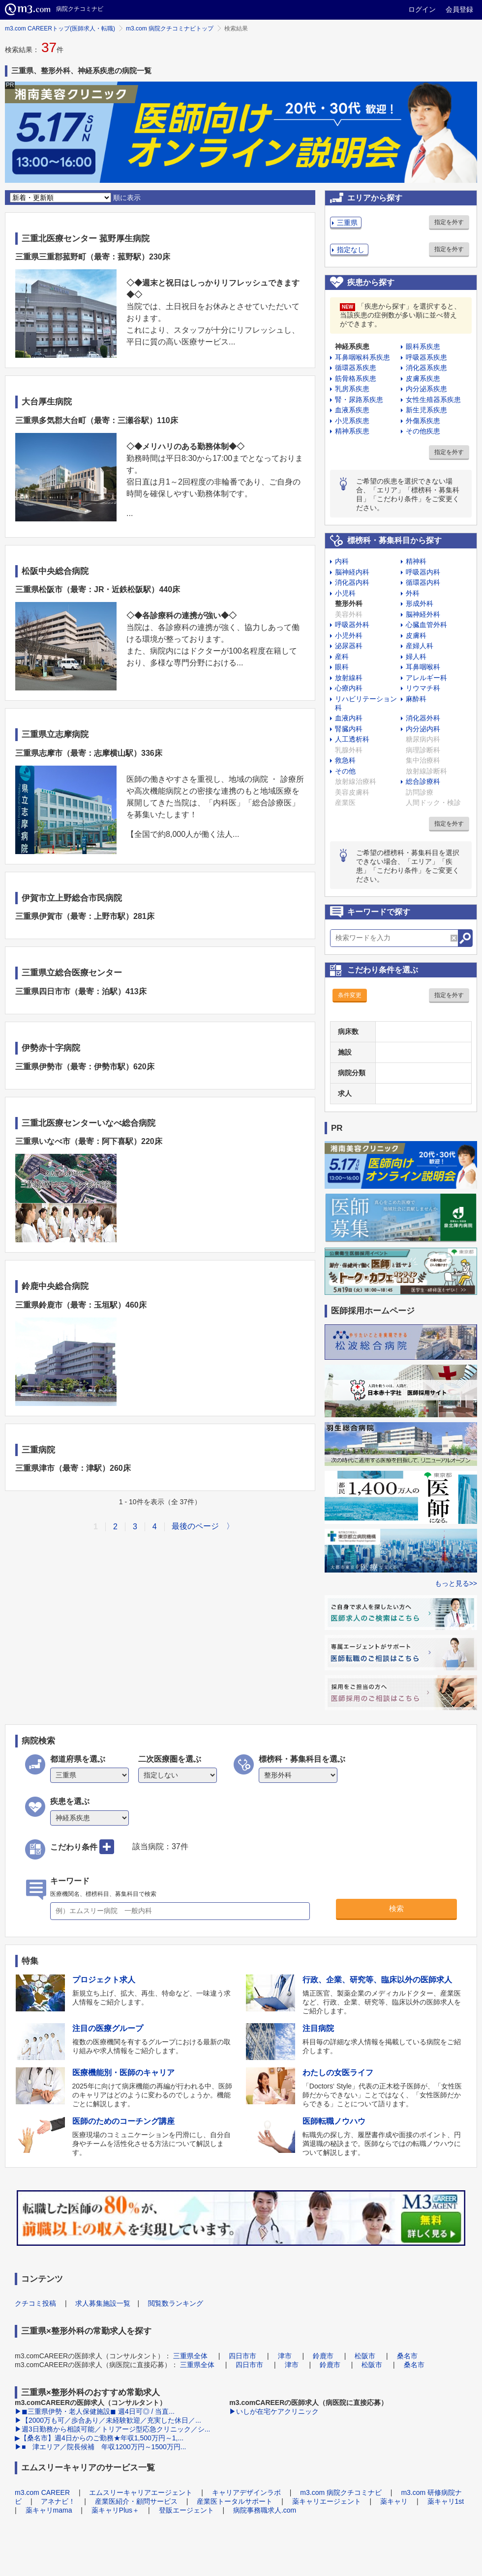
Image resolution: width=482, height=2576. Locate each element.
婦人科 (416, 656)
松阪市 (365, 2356)
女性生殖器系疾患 (433, 399)
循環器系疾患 (355, 368)
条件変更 (350, 995)
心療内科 (348, 688)
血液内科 (348, 718)
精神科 (416, 561)
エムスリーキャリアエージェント (140, 2492)
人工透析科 (352, 739)
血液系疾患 (352, 410)
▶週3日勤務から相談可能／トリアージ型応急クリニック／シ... (112, 2429)
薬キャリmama (49, 2510)
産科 (342, 656)
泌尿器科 (348, 646)
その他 (345, 771)
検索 (396, 1908)
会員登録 (459, 9)
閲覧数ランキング (175, 2303)
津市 (285, 2356)
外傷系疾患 (423, 421)
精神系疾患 (352, 431)
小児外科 (348, 635)
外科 (413, 593)
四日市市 (242, 2356)
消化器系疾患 (426, 368)
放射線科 (348, 678)
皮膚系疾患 (423, 378)
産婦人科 (419, 646)
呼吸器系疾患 (426, 357)
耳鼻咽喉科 (423, 667)
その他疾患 (423, 431)
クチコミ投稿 (35, 2303)
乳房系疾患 (352, 389)
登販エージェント (186, 2510)
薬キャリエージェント (326, 2501)
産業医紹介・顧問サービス (136, 2501)
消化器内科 (352, 582)
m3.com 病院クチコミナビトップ (169, 28)
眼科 (342, 667)
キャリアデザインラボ (246, 2492)
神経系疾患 (352, 346)
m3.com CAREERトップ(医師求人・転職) (60, 28)
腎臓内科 (348, 729)
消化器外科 (423, 718)
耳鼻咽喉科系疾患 (362, 357)
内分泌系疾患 (426, 389)
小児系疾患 (352, 421)
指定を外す (449, 222)
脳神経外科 (423, 614)
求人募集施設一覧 (102, 2303)
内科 (342, 561)
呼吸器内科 (423, 572)
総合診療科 (423, 781)
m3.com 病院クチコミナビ (341, 2492)
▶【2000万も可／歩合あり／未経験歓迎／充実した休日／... (108, 2420)
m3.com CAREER (42, 2492)
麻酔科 (416, 699)
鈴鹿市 (323, 2356)
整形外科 (348, 603)
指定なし (350, 250)
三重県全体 (190, 2356)
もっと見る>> (456, 1583)
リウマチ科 (423, 688)
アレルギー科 (426, 678)
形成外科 (419, 603)
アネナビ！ (58, 2501)
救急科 (345, 760)
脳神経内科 (352, 572)
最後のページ (195, 1526)
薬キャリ (394, 2501)
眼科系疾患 (423, 346)
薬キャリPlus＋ (115, 2510)
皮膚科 (416, 635)
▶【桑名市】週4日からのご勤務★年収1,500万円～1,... (99, 2438)
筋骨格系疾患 (355, 378)
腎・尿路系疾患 (359, 399)
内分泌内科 (423, 729)
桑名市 (407, 2356)
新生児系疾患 (426, 410)
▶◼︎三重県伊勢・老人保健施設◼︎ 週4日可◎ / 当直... (95, 2411)
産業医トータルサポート (234, 2501)
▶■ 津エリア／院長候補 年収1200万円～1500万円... (100, 2447)
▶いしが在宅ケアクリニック (274, 2411)
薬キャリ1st (445, 2501)
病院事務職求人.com (264, 2510)
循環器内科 (423, 582)
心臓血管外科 (426, 625)
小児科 (345, 593)
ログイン (422, 9)
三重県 (347, 223)
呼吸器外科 (352, 625)
